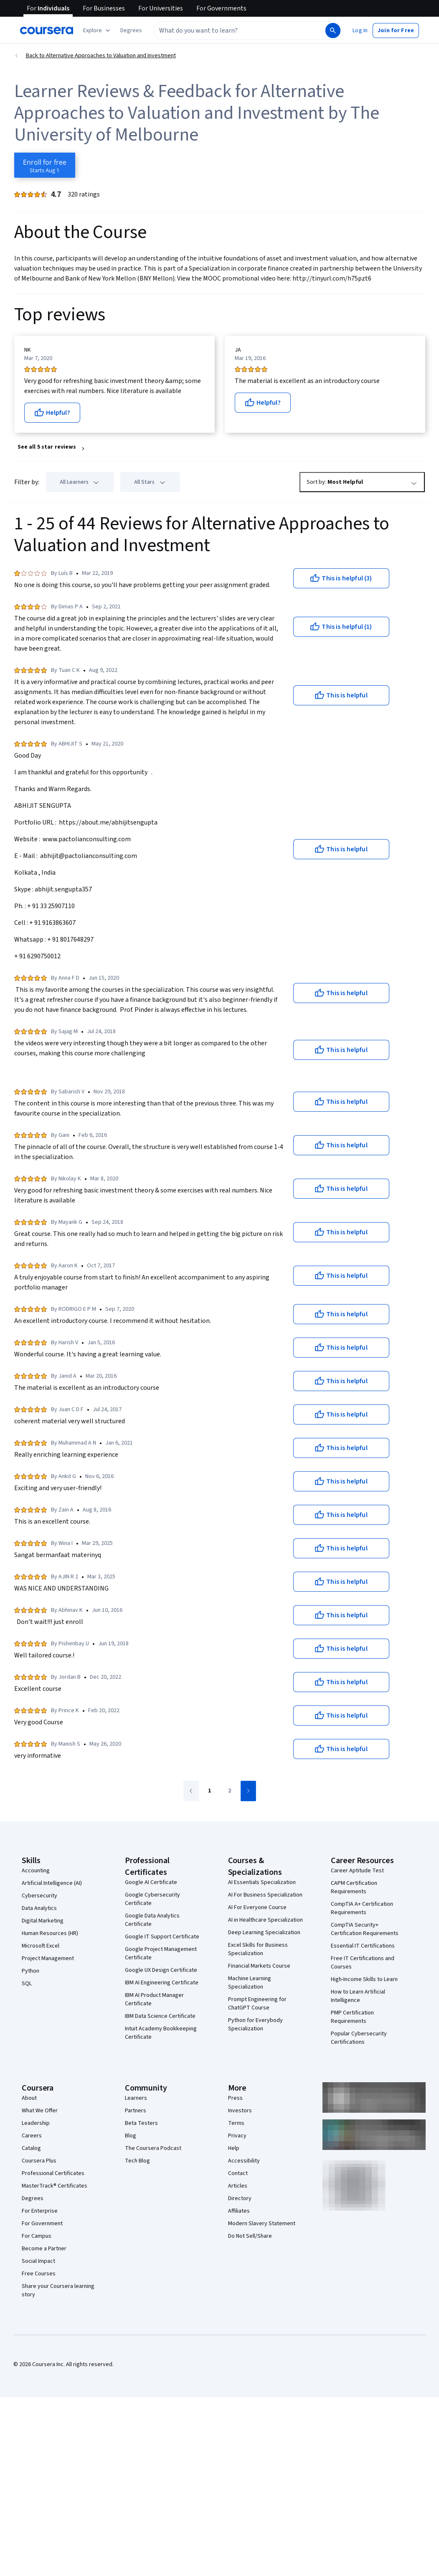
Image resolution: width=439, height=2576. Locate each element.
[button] (131, 30)
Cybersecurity (39, 1896)
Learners (136, 2098)
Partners (135, 2110)
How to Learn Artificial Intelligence (358, 1996)
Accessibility (244, 2161)
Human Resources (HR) (50, 1933)
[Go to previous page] (191, 1791)
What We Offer (40, 2110)
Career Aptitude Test (357, 1870)
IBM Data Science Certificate (160, 2016)
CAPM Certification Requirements (354, 1887)
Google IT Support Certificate (162, 1937)
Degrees (32, 2198)
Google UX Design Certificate (161, 1970)
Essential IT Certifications (363, 1946)
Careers (32, 2136)
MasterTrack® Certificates (54, 2186)
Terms (236, 2123)
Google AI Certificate (151, 1882)
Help (233, 2148)
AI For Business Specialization (265, 1895)
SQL (27, 1983)
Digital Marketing (42, 1921)
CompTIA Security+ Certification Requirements (364, 1929)
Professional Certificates (53, 2173)
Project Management (48, 1958)
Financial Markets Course (259, 1966)
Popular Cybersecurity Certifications (359, 2038)
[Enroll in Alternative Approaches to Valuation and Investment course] (44, 165)
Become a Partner (44, 2248)
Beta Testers (141, 2123)
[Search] (332, 30)
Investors (240, 2110)
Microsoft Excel (40, 1946)
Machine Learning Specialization (249, 1982)
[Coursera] (46, 30)
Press (235, 2098)
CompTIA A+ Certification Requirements (362, 1908)
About (29, 2098)
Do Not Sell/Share (250, 2236)
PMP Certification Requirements (352, 2017)
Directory (239, 2198)
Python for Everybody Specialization (255, 2024)
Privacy (237, 2136)
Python (30, 1971)
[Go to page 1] (209, 1791)
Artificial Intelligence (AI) (52, 1883)
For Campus (36, 2236)
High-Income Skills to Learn (364, 1979)
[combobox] (239, 30)
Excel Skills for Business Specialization (258, 1949)
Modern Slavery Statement (261, 2223)
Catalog (31, 2148)
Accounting (36, 1870)
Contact (238, 2173)
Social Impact (38, 2261)
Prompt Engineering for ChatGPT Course (257, 2003)
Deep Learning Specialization (264, 1932)
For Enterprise (40, 2211)
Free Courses (39, 2274)
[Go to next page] (248, 1791)
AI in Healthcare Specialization (265, 1920)
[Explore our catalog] (97, 30)
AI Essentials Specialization (262, 1882)
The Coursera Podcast (153, 2148)
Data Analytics (39, 1908)
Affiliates (239, 2211)
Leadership (36, 2123)
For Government (42, 2223)
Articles (237, 2186)
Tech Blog (137, 2161)
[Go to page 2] (229, 1791)
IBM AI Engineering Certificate (161, 1983)
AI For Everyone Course (257, 1907)
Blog (130, 2136)
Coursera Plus (39, 2161)
